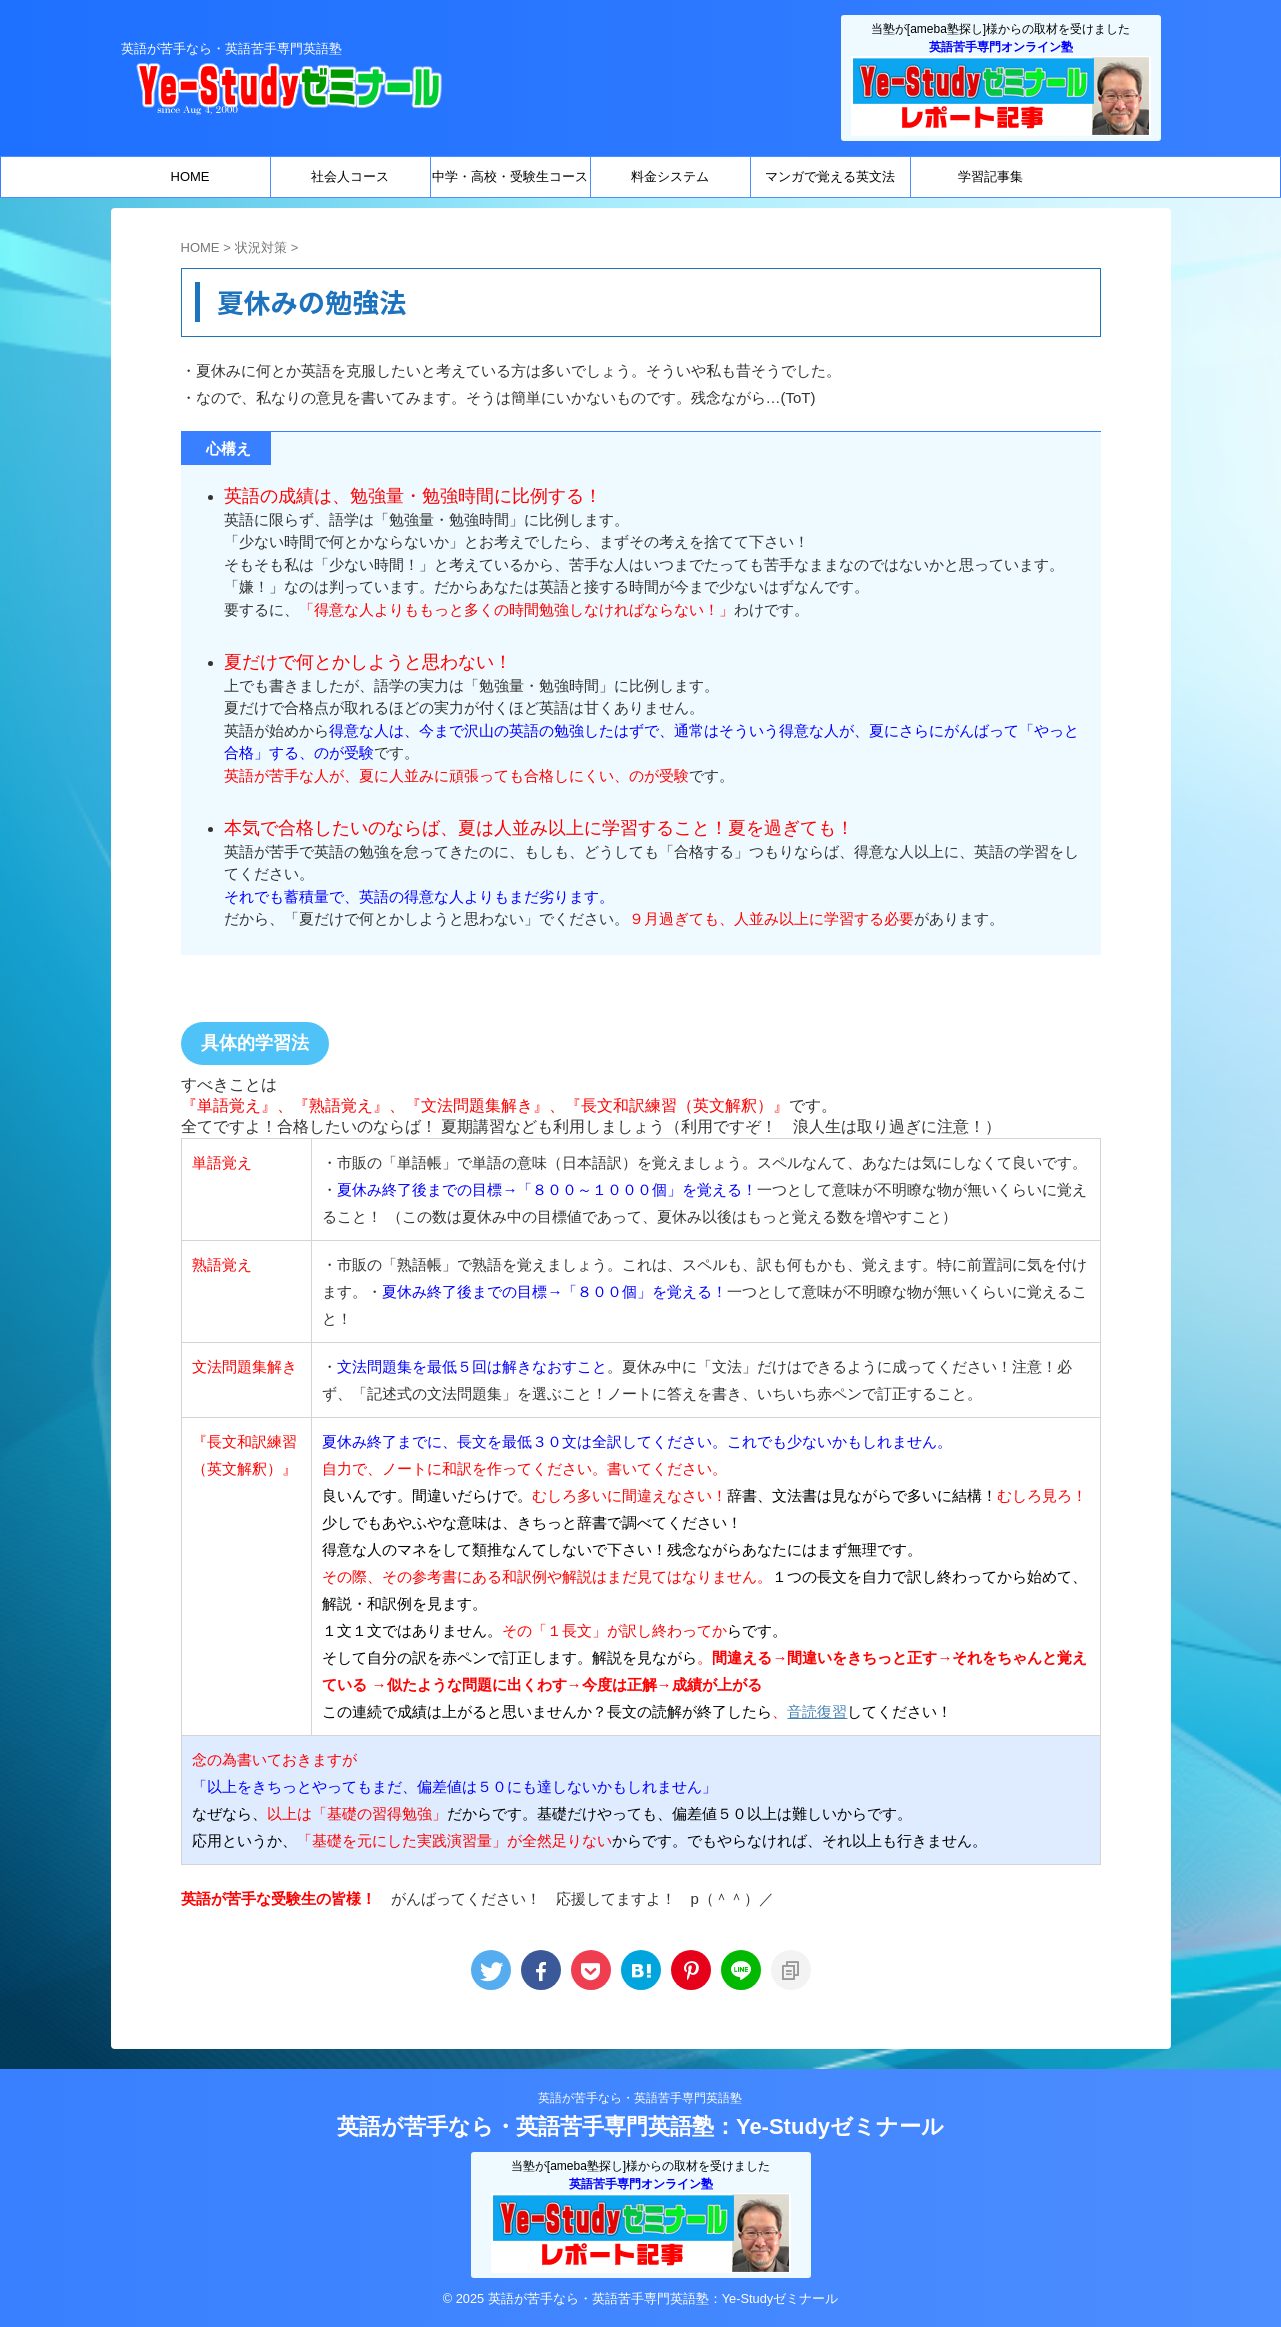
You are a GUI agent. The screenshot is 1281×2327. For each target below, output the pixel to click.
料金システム (670, 176)
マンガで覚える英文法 (830, 176)
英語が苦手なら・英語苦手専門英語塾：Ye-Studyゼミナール (640, 2126)
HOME (190, 176)
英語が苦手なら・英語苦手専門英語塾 (640, 2098)
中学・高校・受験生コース (510, 176)
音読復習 (817, 1711)
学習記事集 (990, 176)
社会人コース (350, 176)
